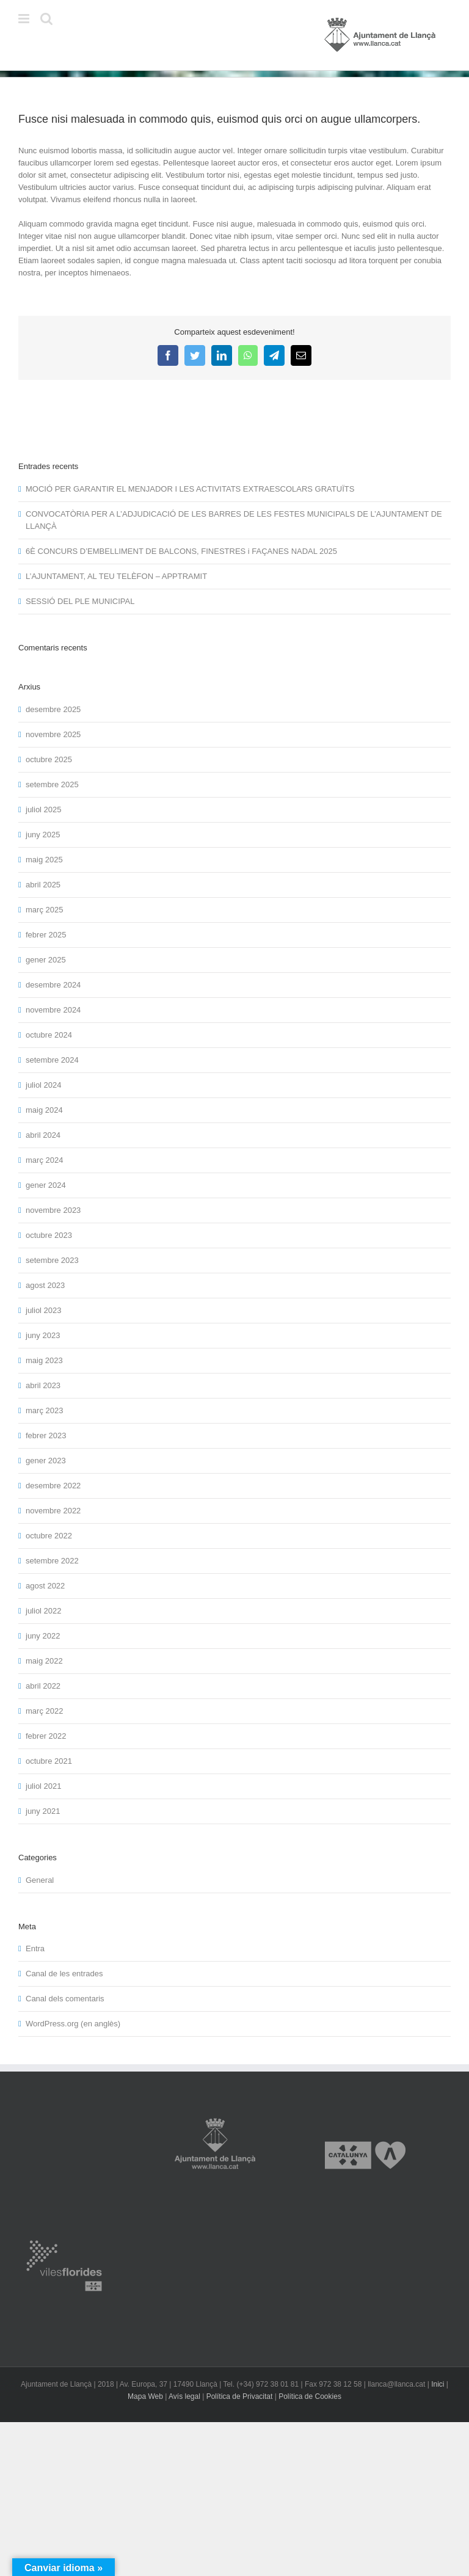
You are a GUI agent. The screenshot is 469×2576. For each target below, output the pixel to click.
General (40, 1880)
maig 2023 (44, 1360)
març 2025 (44, 909)
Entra (35, 1948)
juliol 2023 (44, 1310)
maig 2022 (44, 1660)
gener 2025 (46, 959)
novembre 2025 (53, 734)
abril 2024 (43, 1135)
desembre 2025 (53, 709)
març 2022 (44, 1711)
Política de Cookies (309, 2396)
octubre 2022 (49, 1535)
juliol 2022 (44, 1610)
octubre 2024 (49, 1034)
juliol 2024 (44, 1085)
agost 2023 (45, 1285)
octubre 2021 (49, 1761)
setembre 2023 (52, 1260)
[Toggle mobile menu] (24, 18)
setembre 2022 (52, 1560)
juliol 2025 (44, 809)
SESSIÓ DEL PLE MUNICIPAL (80, 601)
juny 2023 (43, 1335)
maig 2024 (44, 1110)
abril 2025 (43, 884)
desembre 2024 (53, 984)
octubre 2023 (49, 1235)
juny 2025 (43, 834)
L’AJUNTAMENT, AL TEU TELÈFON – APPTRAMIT (116, 576)
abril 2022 (43, 1685)
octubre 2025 (49, 759)
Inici (437, 2384)
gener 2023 (46, 1460)
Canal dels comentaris (65, 1998)
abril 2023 (43, 1385)
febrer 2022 (46, 1736)
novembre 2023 (53, 1210)
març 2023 (44, 1410)
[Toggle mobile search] (46, 18)
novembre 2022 (53, 1510)
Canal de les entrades (64, 1973)
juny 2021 (43, 1811)
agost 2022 (45, 1585)
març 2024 (44, 1160)
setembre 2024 (52, 1059)
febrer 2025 (46, 934)
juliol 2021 (44, 1786)
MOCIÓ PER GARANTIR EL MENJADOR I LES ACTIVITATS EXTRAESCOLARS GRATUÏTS (190, 488)
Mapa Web (145, 2396)
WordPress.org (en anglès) (73, 2023)
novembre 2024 (53, 1009)
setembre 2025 (52, 784)
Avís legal (184, 2396)
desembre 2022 (53, 1485)
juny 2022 (43, 1635)
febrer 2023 (46, 1435)
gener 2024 (46, 1185)
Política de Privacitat (239, 2396)
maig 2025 (44, 859)
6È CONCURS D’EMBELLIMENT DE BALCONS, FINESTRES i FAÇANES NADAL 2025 (181, 551)
